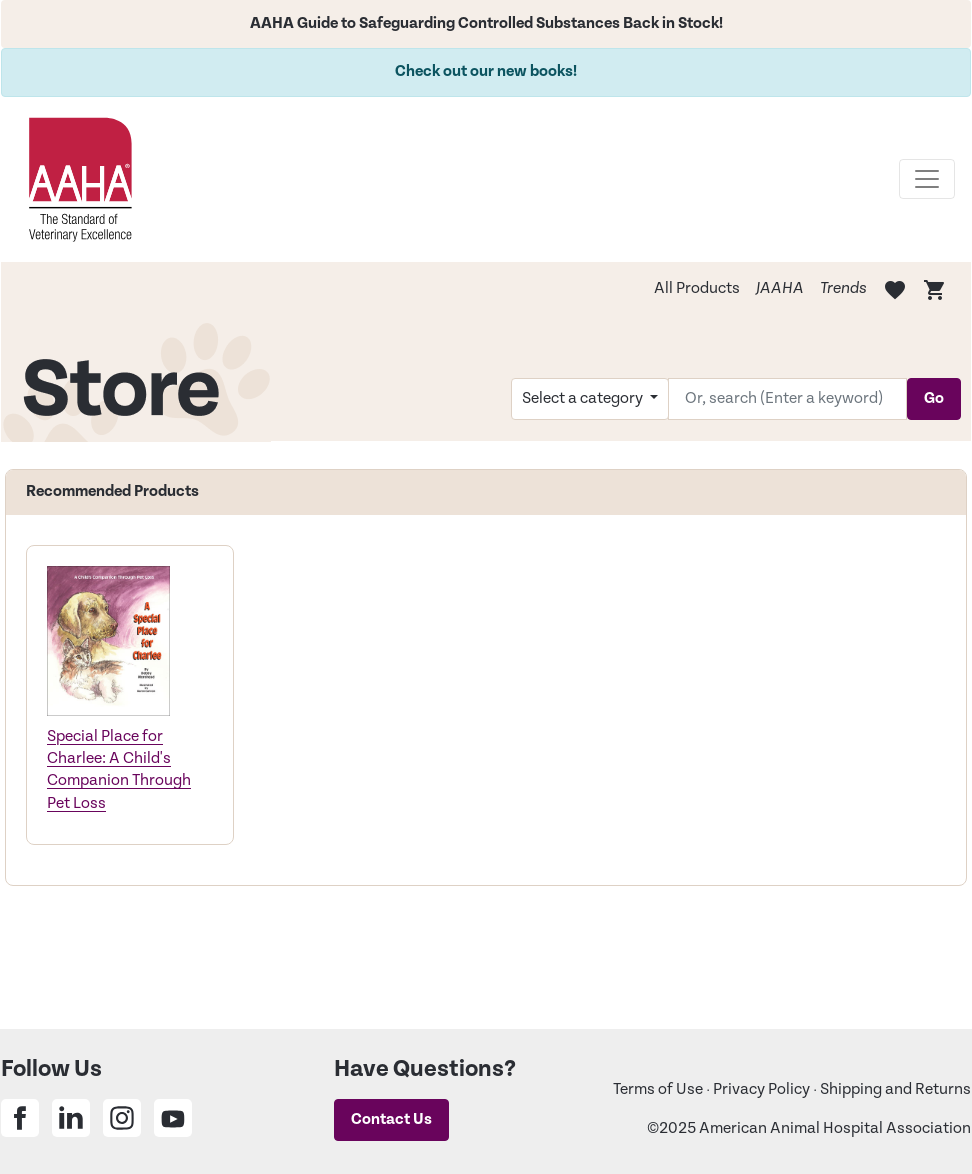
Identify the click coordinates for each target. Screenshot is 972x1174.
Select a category (584, 398)
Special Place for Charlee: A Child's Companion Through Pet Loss (119, 770)
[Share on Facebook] (20, 1118)
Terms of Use (658, 1089)
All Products (697, 288)
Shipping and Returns (895, 1089)
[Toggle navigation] (927, 179)
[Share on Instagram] (122, 1118)
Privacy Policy (761, 1089)
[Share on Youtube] (173, 1118)
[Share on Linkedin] (71, 1118)
